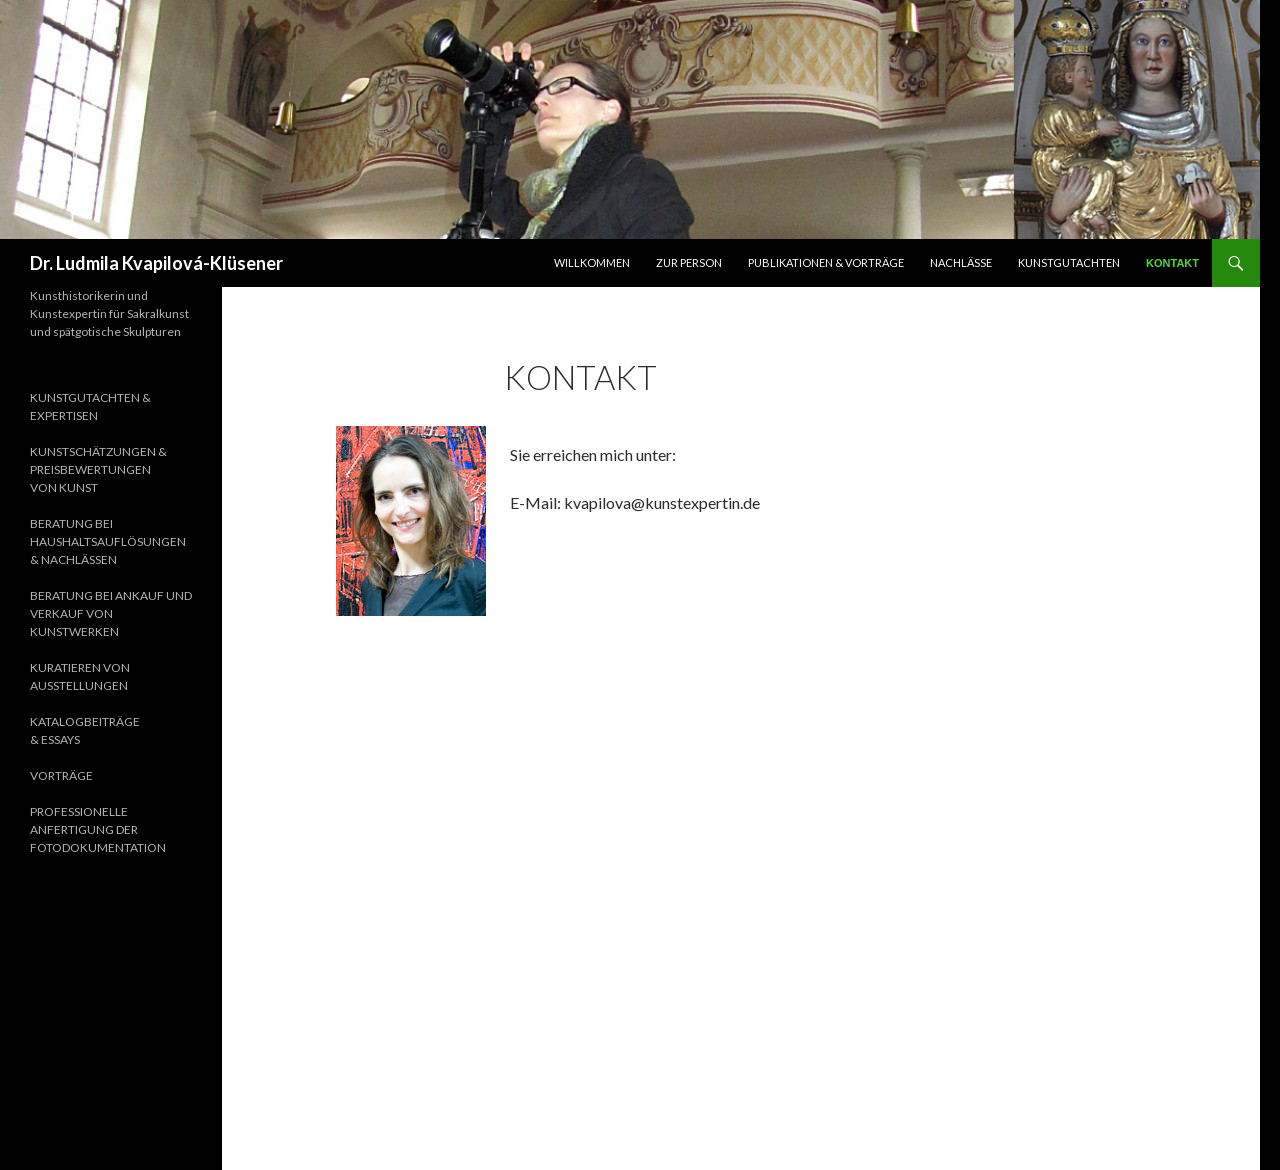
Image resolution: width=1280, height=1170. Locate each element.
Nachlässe (961, 262)
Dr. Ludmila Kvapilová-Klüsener (156, 263)
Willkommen (592, 262)
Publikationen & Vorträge (826, 262)
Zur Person (689, 262)
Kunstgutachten (1069, 262)
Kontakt (1172, 263)
